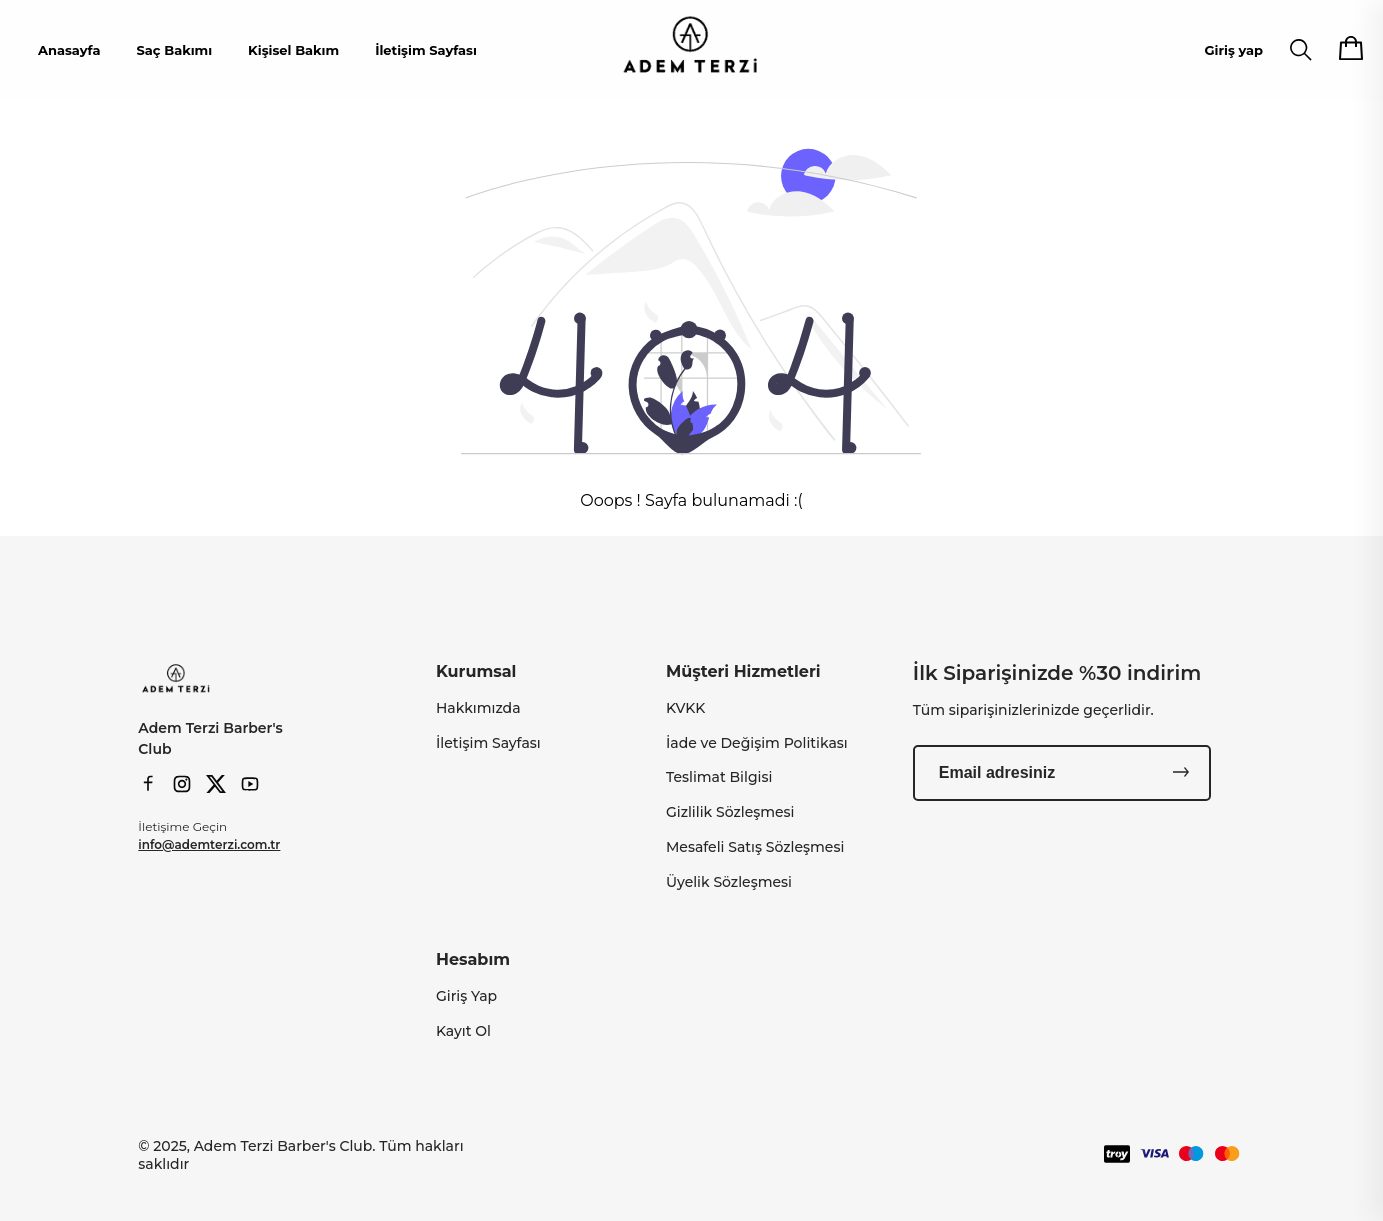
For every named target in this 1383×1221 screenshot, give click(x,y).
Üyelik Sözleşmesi (729, 882)
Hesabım (473, 959)
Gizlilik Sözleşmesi (730, 812)
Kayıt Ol (463, 1031)
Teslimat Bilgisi (719, 777)
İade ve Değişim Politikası (757, 743)
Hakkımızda (478, 708)
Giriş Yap (466, 996)
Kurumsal (476, 671)
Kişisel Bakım (293, 50)
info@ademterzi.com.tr (209, 844)
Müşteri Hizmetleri (743, 671)
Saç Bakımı (174, 50)
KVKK (685, 708)
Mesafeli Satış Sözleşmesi (755, 847)
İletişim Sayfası (426, 50)
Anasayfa (69, 50)
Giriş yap (1234, 50)
